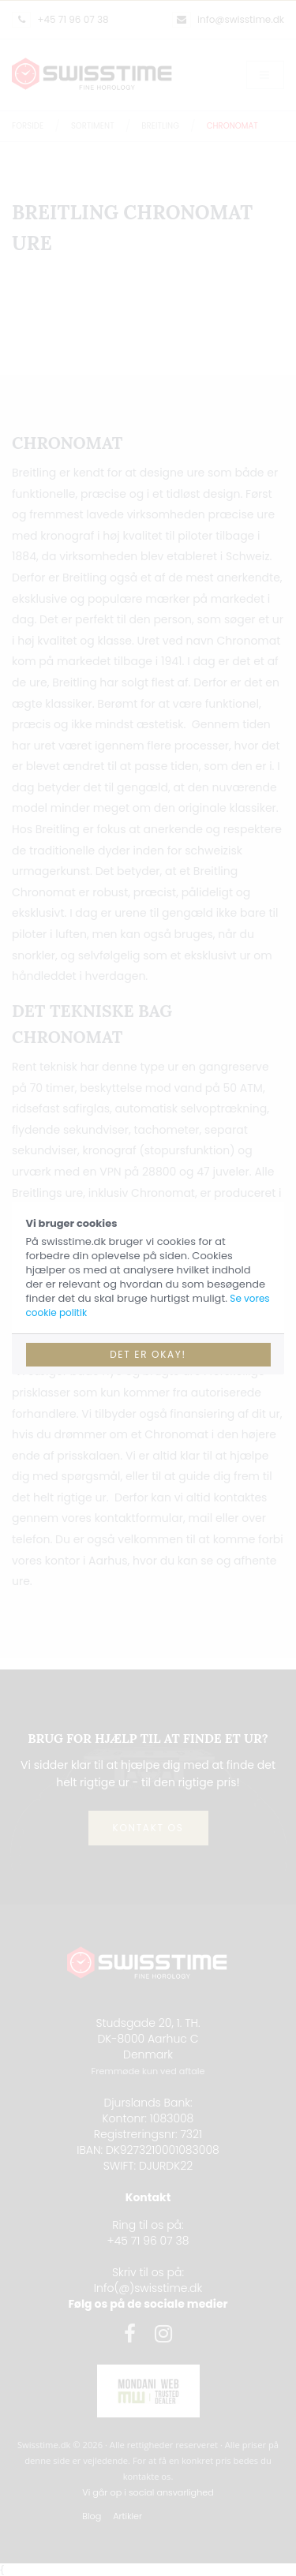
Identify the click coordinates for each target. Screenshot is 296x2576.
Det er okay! (148, 1354)
